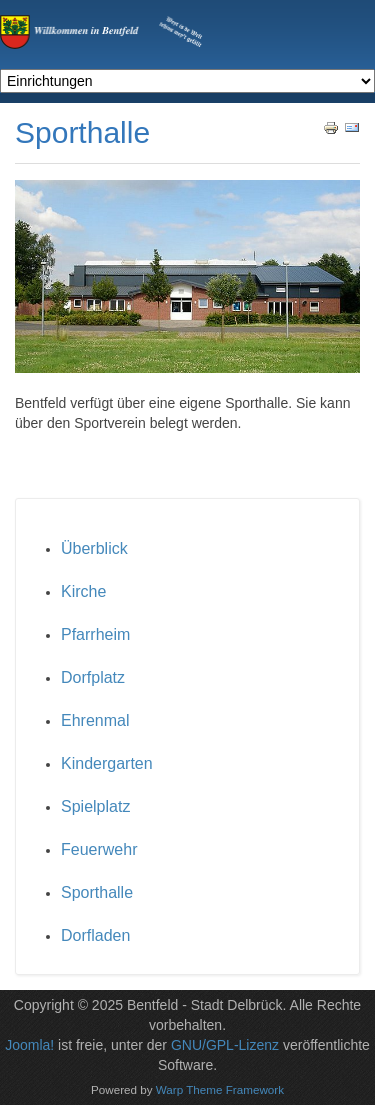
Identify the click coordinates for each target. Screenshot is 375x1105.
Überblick (94, 548)
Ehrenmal (95, 720)
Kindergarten (107, 763)
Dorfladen (95, 935)
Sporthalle (97, 892)
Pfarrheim (95, 634)
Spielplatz (95, 806)
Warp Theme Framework (220, 1089)
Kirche (83, 591)
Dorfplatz (93, 677)
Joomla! (29, 1045)
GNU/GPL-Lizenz (225, 1045)
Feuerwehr (99, 849)
